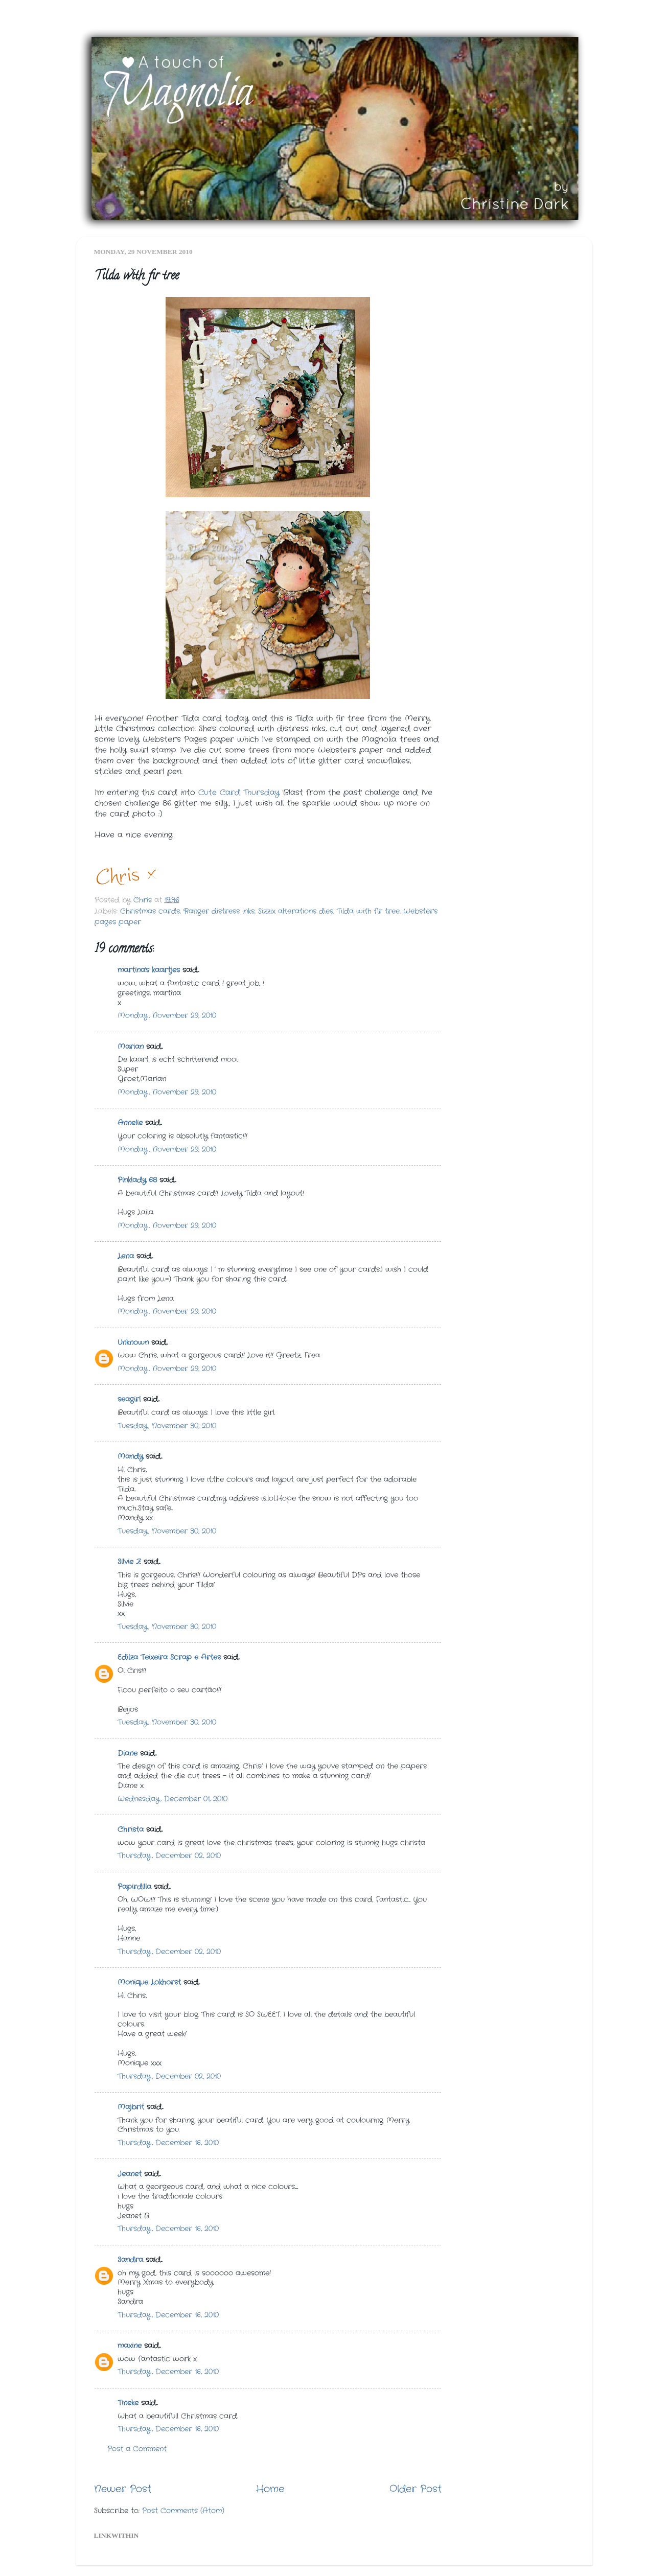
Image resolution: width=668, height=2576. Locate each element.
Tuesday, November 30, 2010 (167, 1426)
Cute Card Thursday (239, 792)
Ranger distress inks (219, 911)
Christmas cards (150, 911)
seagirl (129, 1399)
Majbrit (131, 2107)
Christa (131, 1830)
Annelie (130, 1123)
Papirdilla (134, 1887)
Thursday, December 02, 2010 (169, 1856)
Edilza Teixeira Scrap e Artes (169, 1657)
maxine (130, 2346)
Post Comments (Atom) (183, 2511)
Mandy (130, 1456)
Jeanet (130, 2174)
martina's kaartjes (149, 970)
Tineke (128, 2403)
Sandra (130, 2260)
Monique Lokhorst (149, 1982)
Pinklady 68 (137, 1180)
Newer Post (122, 2489)
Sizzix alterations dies (295, 911)
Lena (126, 1256)
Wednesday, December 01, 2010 (172, 1799)
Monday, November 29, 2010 (167, 1015)
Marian (131, 1047)
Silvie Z (129, 1562)
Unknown (133, 1343)
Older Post (415, 2489)
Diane (127, 1753)
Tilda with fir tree (368, 911)
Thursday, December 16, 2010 (168, 2143)
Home (270, 2489)
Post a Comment (137, 2449)
